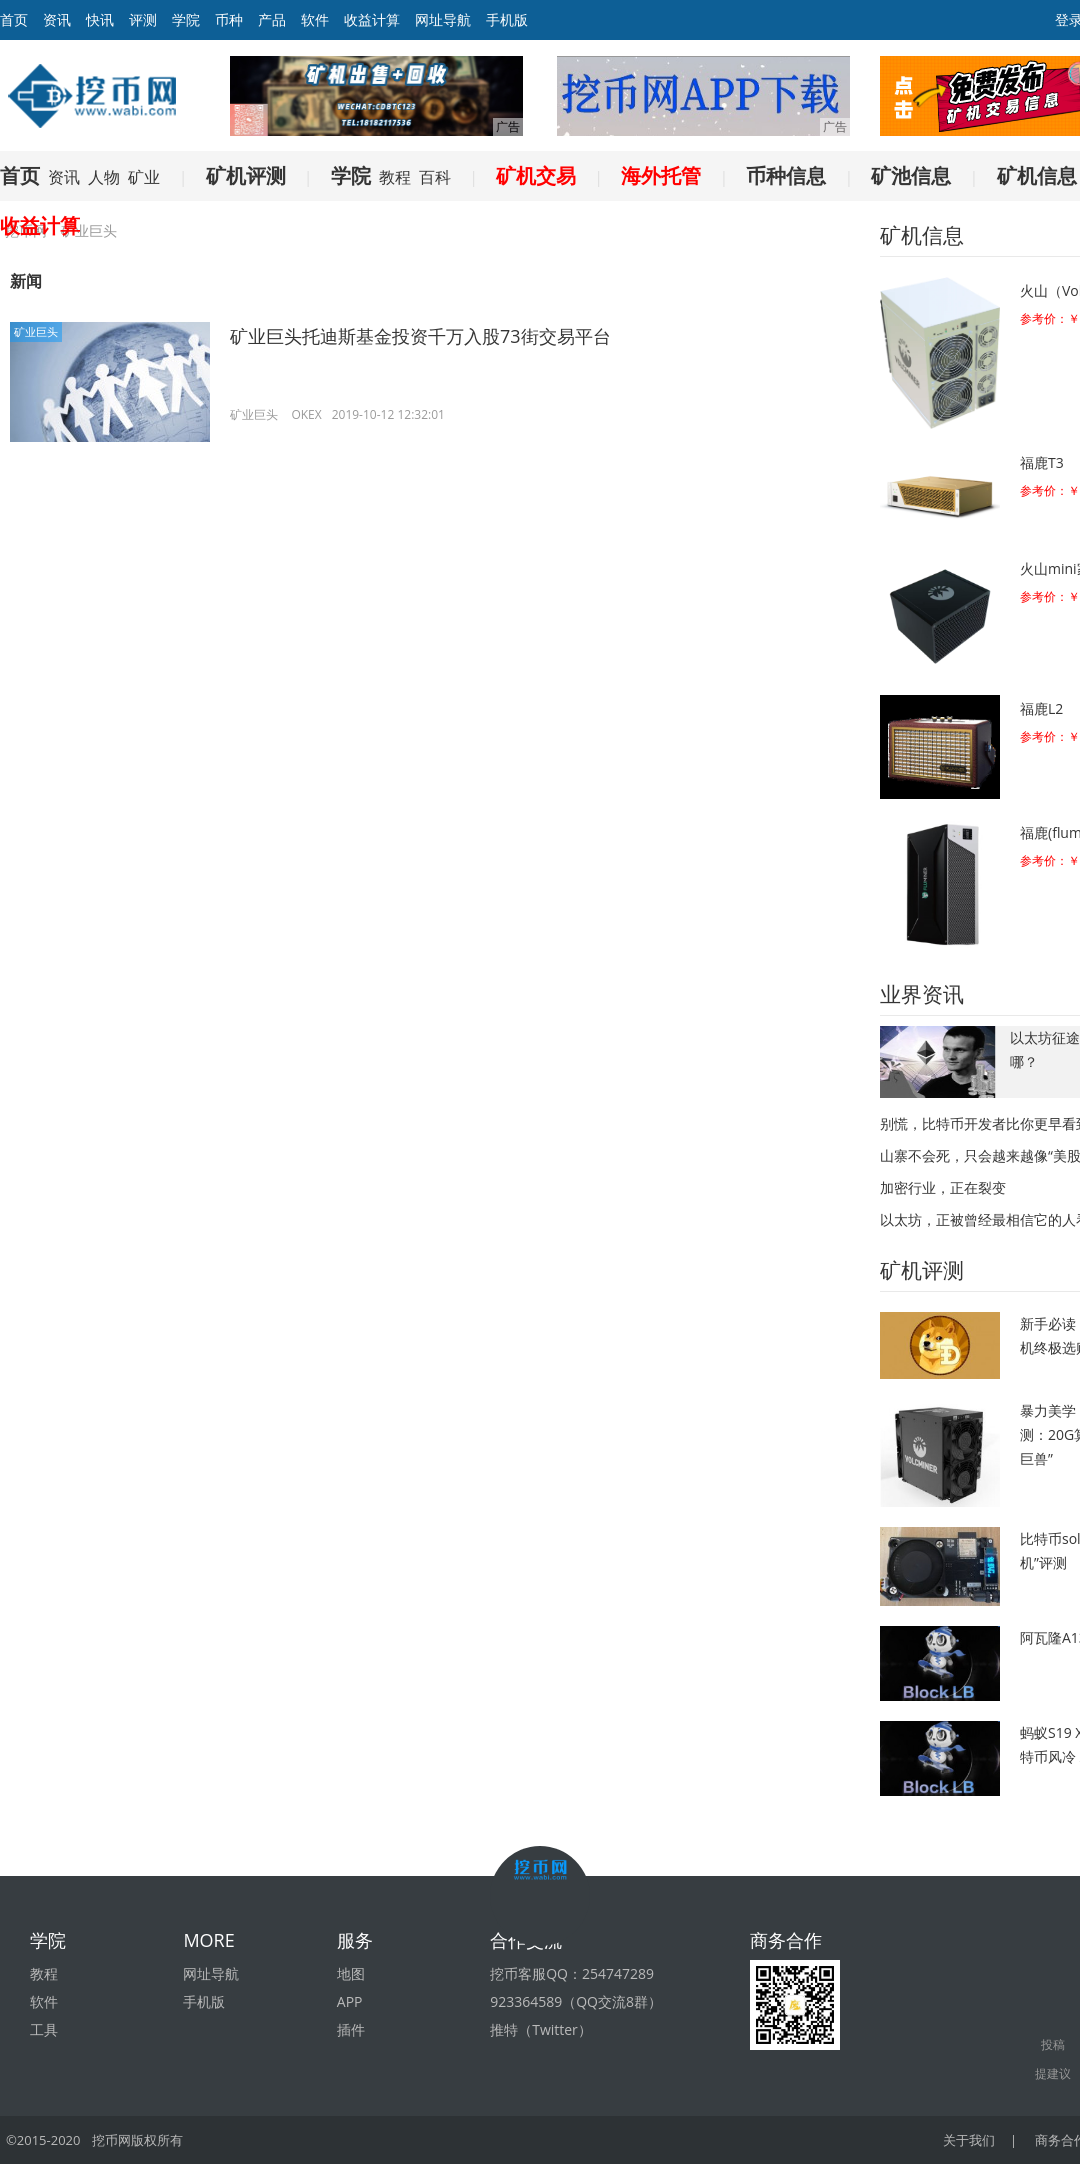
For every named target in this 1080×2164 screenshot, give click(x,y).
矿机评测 (246, 175)
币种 (229, 19)
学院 (186, 19)
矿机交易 (536, 175)
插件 (351, 2029)
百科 (435, 177)
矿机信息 (1037, 175)
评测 (143, 19)
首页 (20, 175)
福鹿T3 (1042, 462)
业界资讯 (922, 994)
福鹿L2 (1041, 708)
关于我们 (969, 2140)
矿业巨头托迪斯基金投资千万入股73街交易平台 (420, 336)
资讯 (57, 19)
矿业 (144, 177)
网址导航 (443, 19)
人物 (104, 177)
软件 (315, 19)
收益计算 (372, 19)
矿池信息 (911, 175)
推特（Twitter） (541, 2029)
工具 (44, 2029)
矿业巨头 (36, 331)
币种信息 (786, 175)
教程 (395, 177)
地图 (351, 1973)
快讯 (100, 19)
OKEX (306, 414)
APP (350, 2001)
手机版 (507, 19)
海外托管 (661, 175)
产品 (272, 19)
